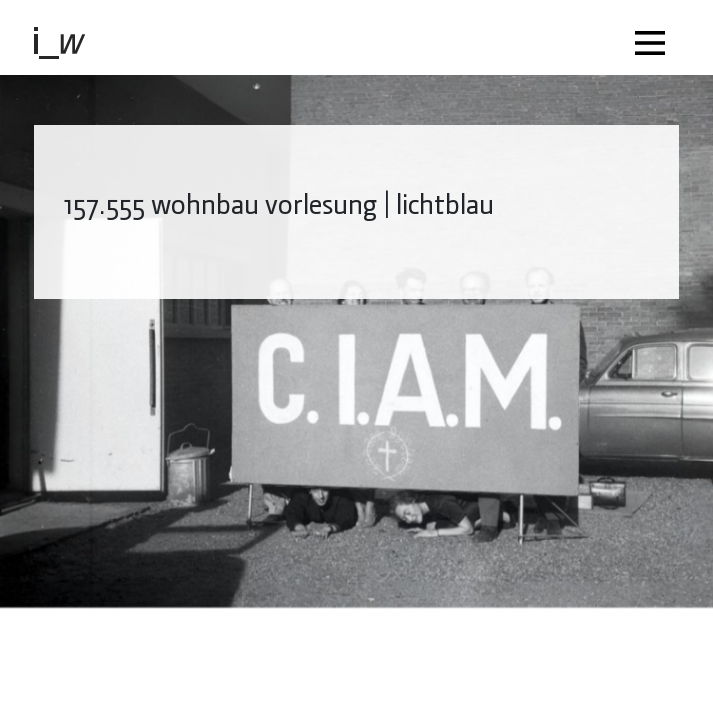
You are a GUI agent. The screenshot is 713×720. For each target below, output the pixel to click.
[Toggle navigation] (655, 37)
